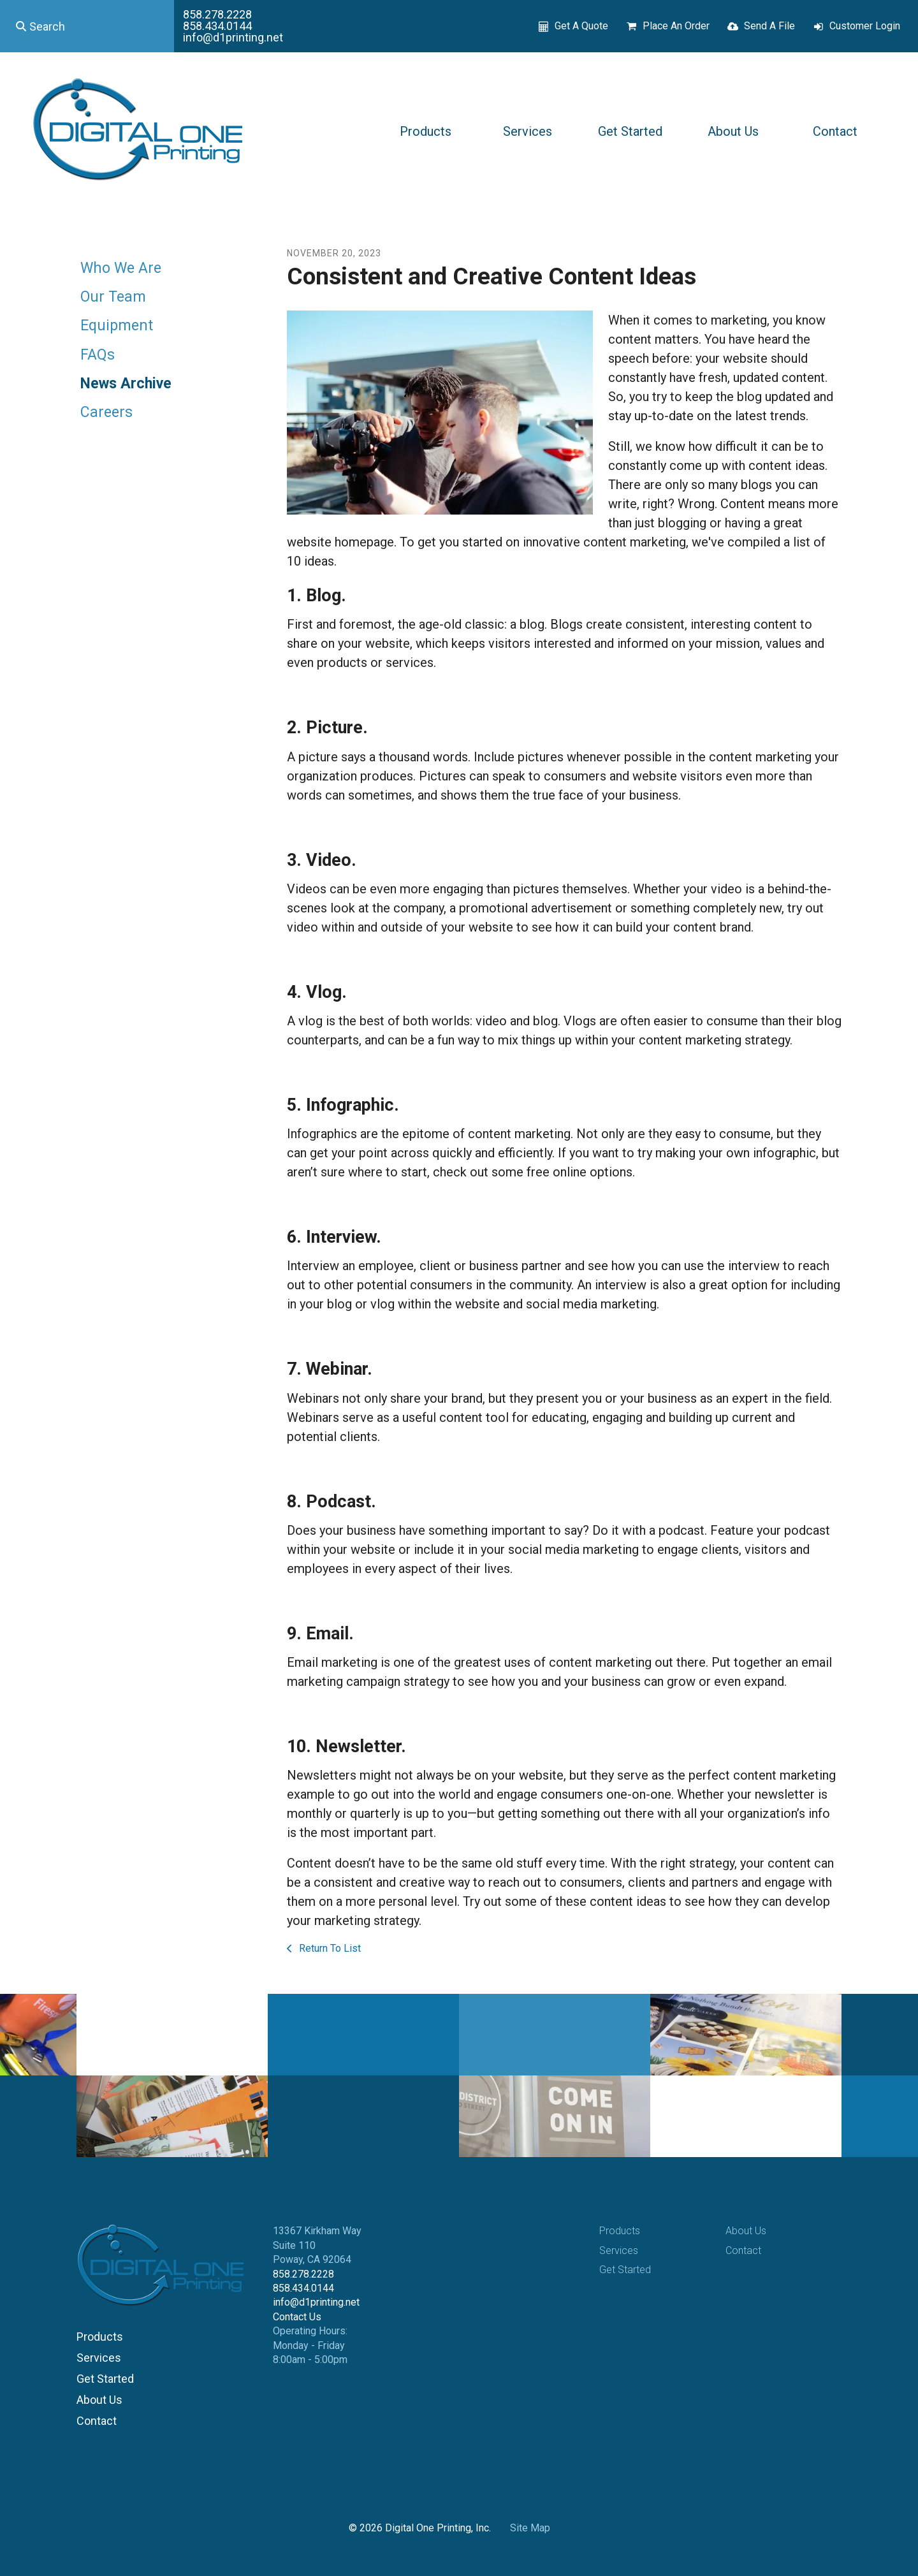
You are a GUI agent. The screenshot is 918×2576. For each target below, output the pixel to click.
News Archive (125, 383)
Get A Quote (581, 26)
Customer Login (864, 26)
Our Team (113, 296)
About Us (733, 131)
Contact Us (297, 2317)
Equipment (116, 325)
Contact (835, 131)
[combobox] (87, 26)
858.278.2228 (217, 14)
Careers (106, 412)
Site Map (530, 2528)
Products (425, 131)
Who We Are (120, 268)
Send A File (769, 26)
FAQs (97, 354)
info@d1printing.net (233, 37)
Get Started (630, 131)
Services (527, 131)
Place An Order (676, 26)
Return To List (328, 1948)
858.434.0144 (217, 26)
